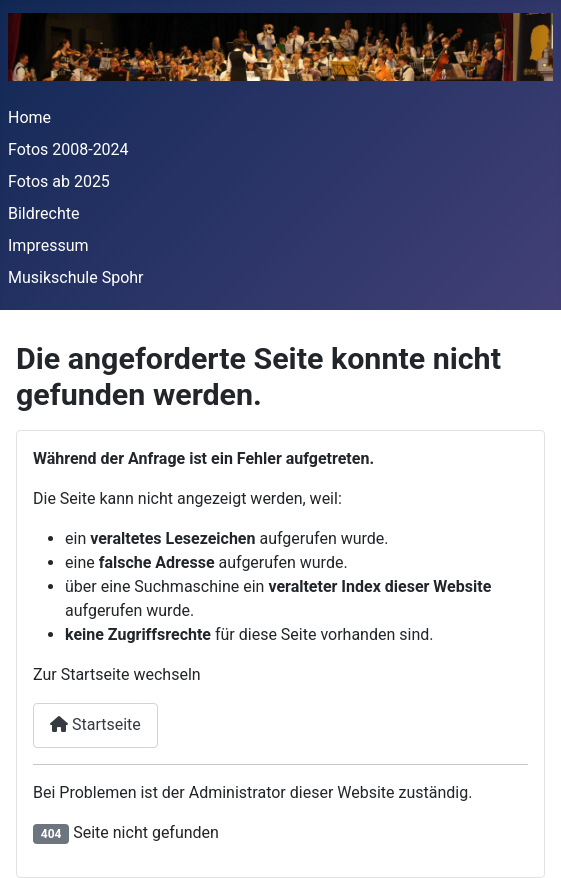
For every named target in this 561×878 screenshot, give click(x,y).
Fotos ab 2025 (59, 181)
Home (29, 117)
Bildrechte (43, 213)
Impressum (48, 245)
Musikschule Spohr (76, 277)
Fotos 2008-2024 (68, 149)
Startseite (95, 724)
